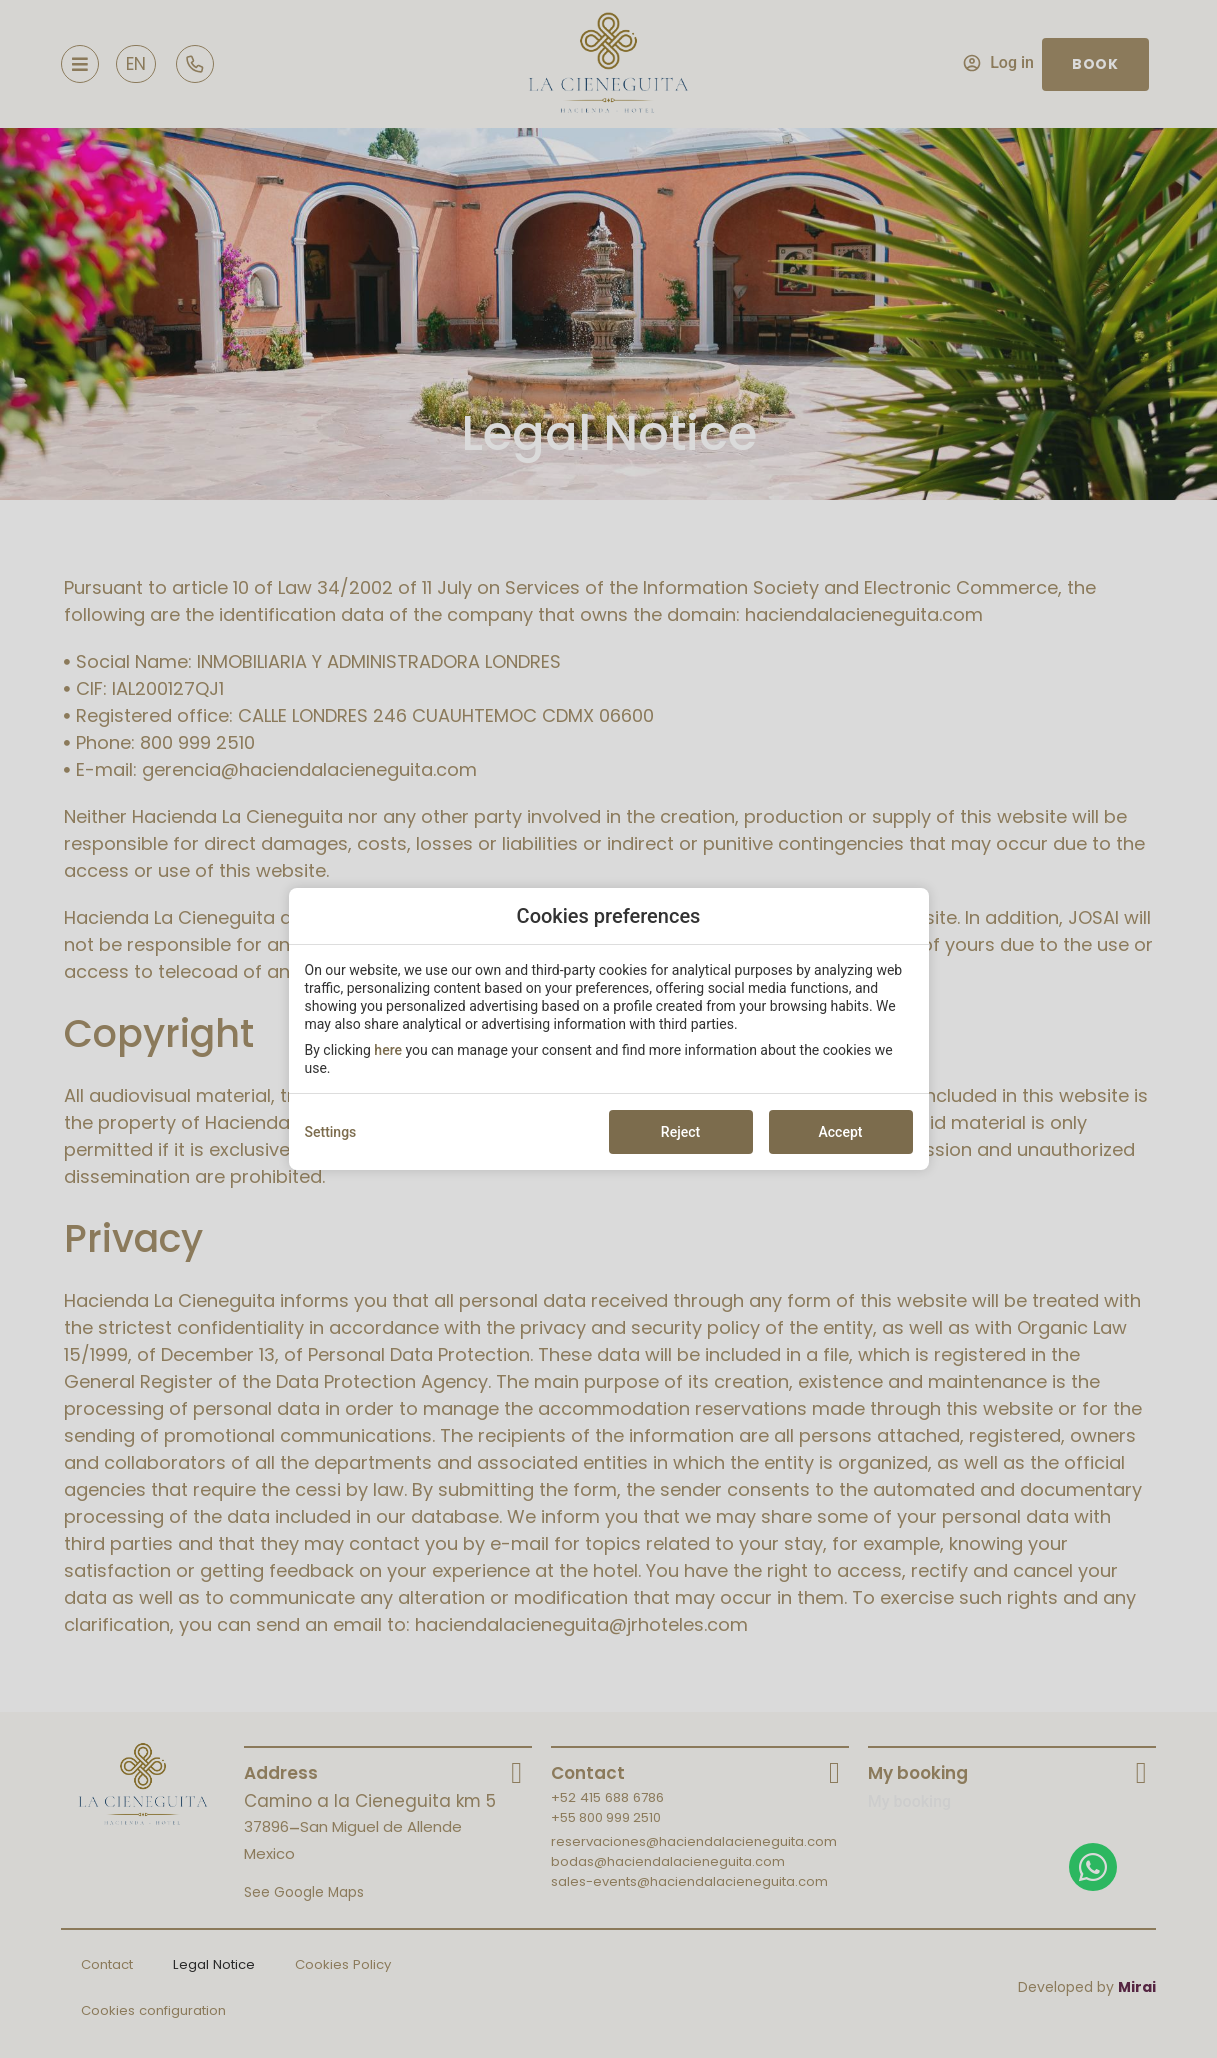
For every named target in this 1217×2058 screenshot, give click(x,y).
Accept (841, 1132)
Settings (331, 1132)
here (388, 1050)
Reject (680, 1132)
